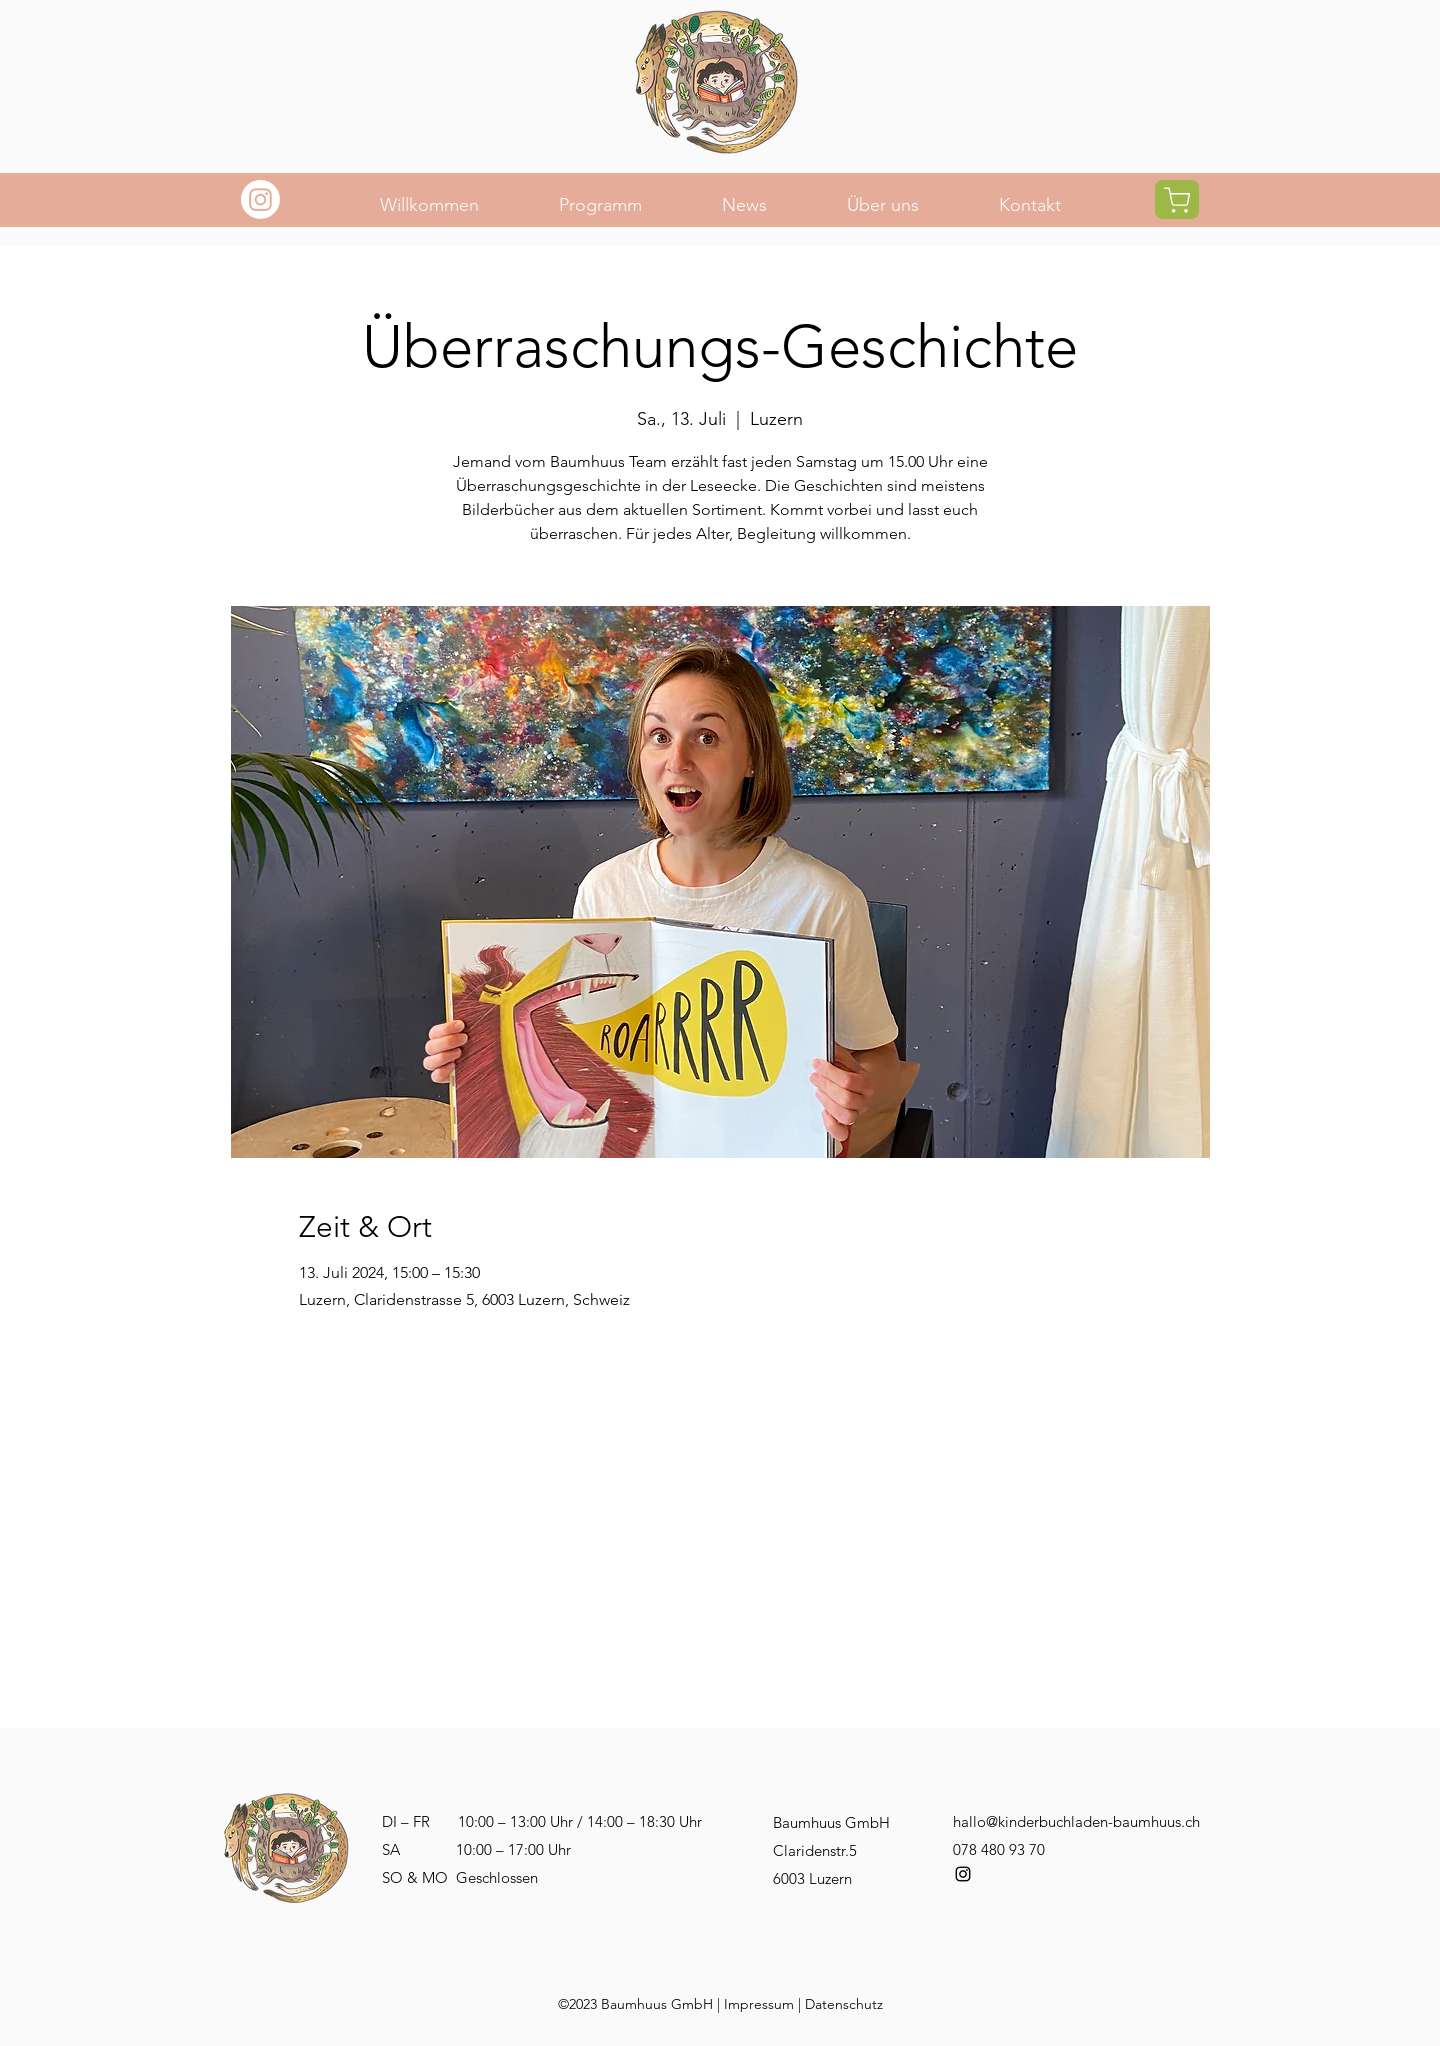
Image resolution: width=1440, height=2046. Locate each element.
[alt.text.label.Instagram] (963, 1874)
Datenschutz (844, 2004)
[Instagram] (260, 199)
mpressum (761, 2004)
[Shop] (1177, 199)
